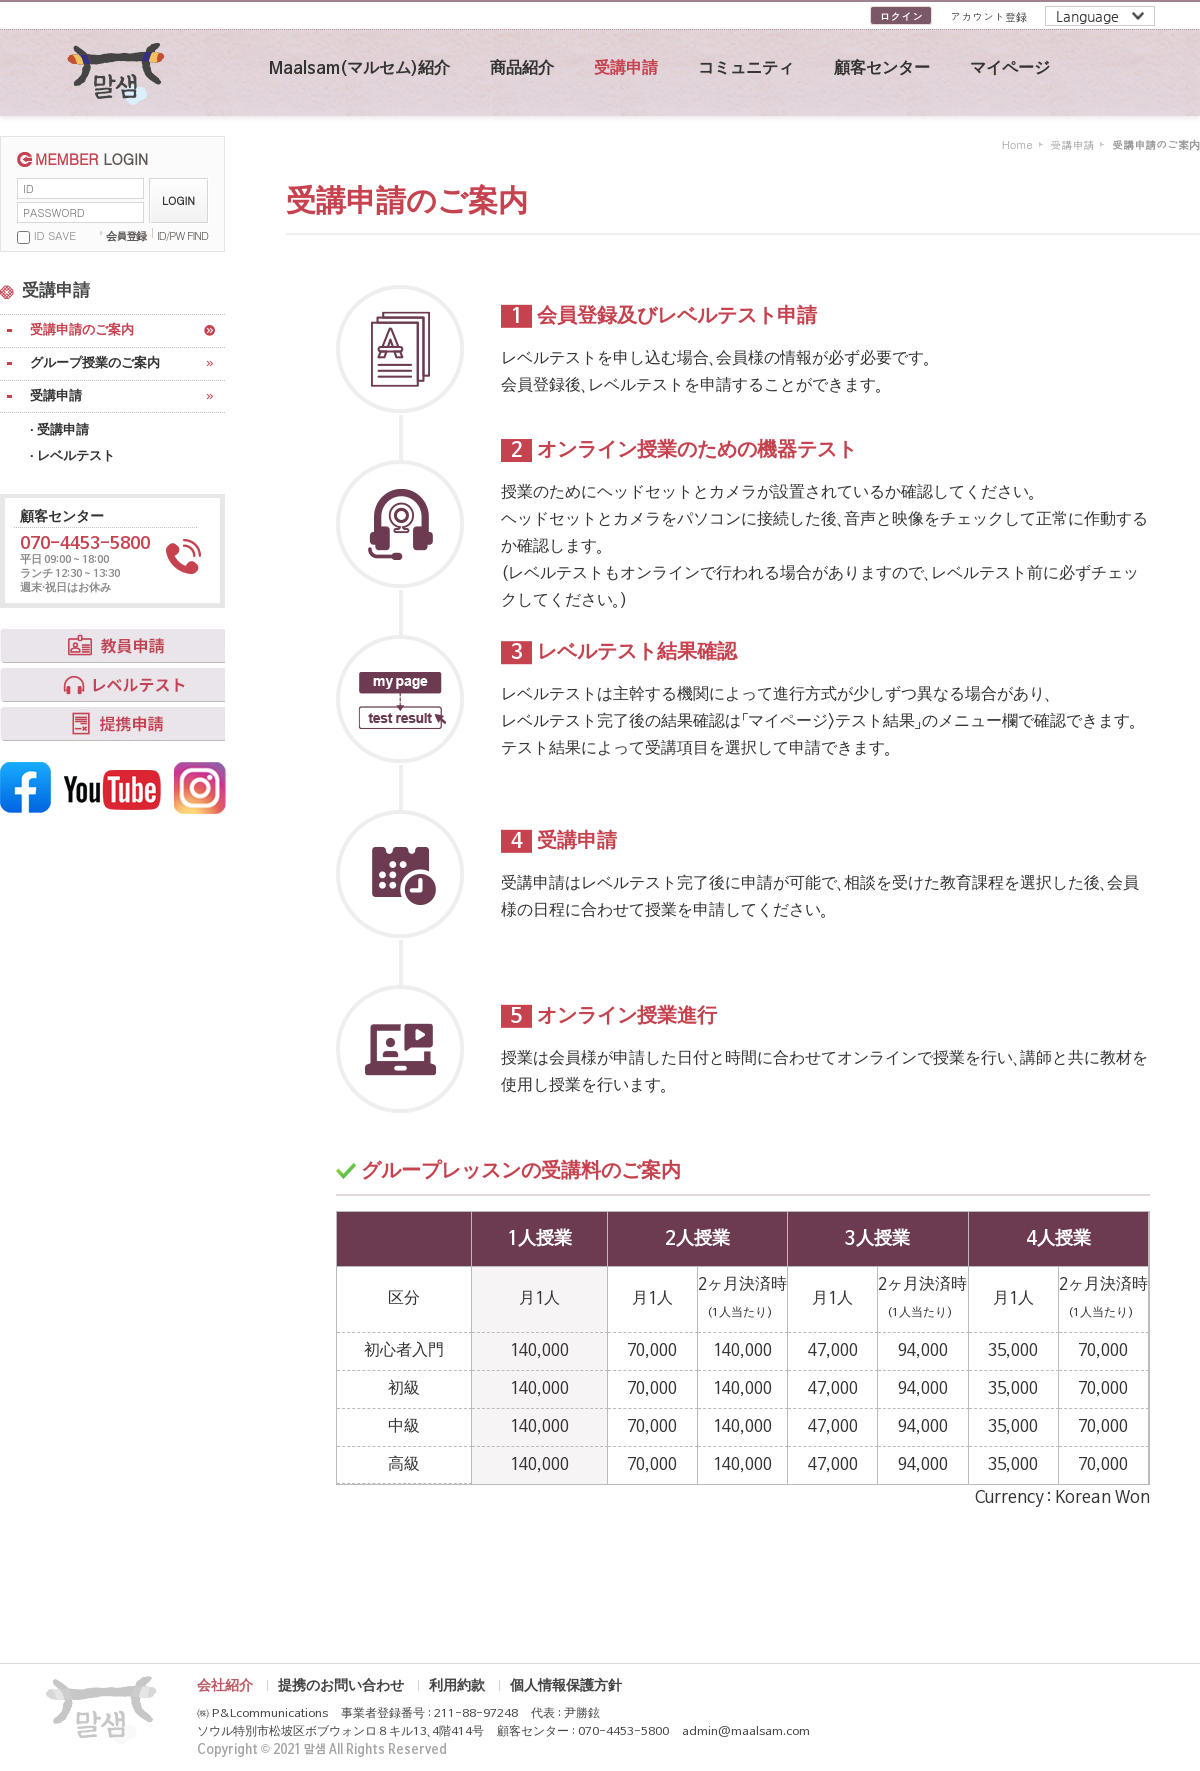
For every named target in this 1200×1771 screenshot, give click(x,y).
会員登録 (126, 235)
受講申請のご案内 (82, 330)
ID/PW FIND (182, 235)
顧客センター (882, 69)
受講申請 (626, 69)
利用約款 (457, 1686)
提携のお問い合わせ (341, 1686)
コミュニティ (746, 69)
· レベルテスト (72, 456)
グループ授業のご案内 (95, 363)
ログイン (901, 16)
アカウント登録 (988, 16)
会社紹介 (225, 1686)
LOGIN (178, 200)
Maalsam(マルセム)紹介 (359, 69)
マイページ (1010, 69)
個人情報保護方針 (566, 1686)
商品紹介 (522, 69)
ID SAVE (55, 235)
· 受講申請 (59, 430)
